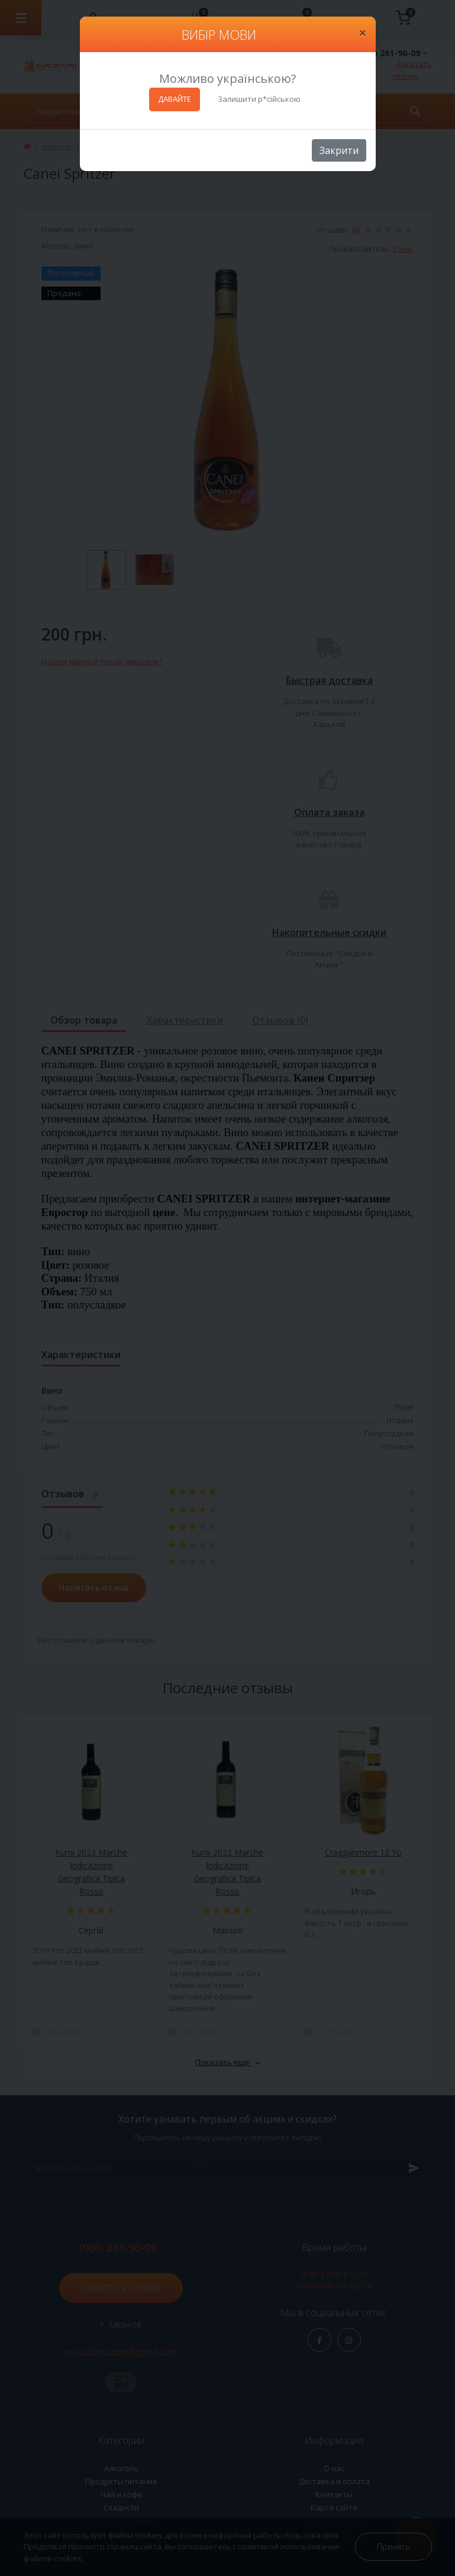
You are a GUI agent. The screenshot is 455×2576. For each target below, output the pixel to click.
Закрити (339, 150)
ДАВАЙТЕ (174, 99)
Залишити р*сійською (259, 99)
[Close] (362, 32)
